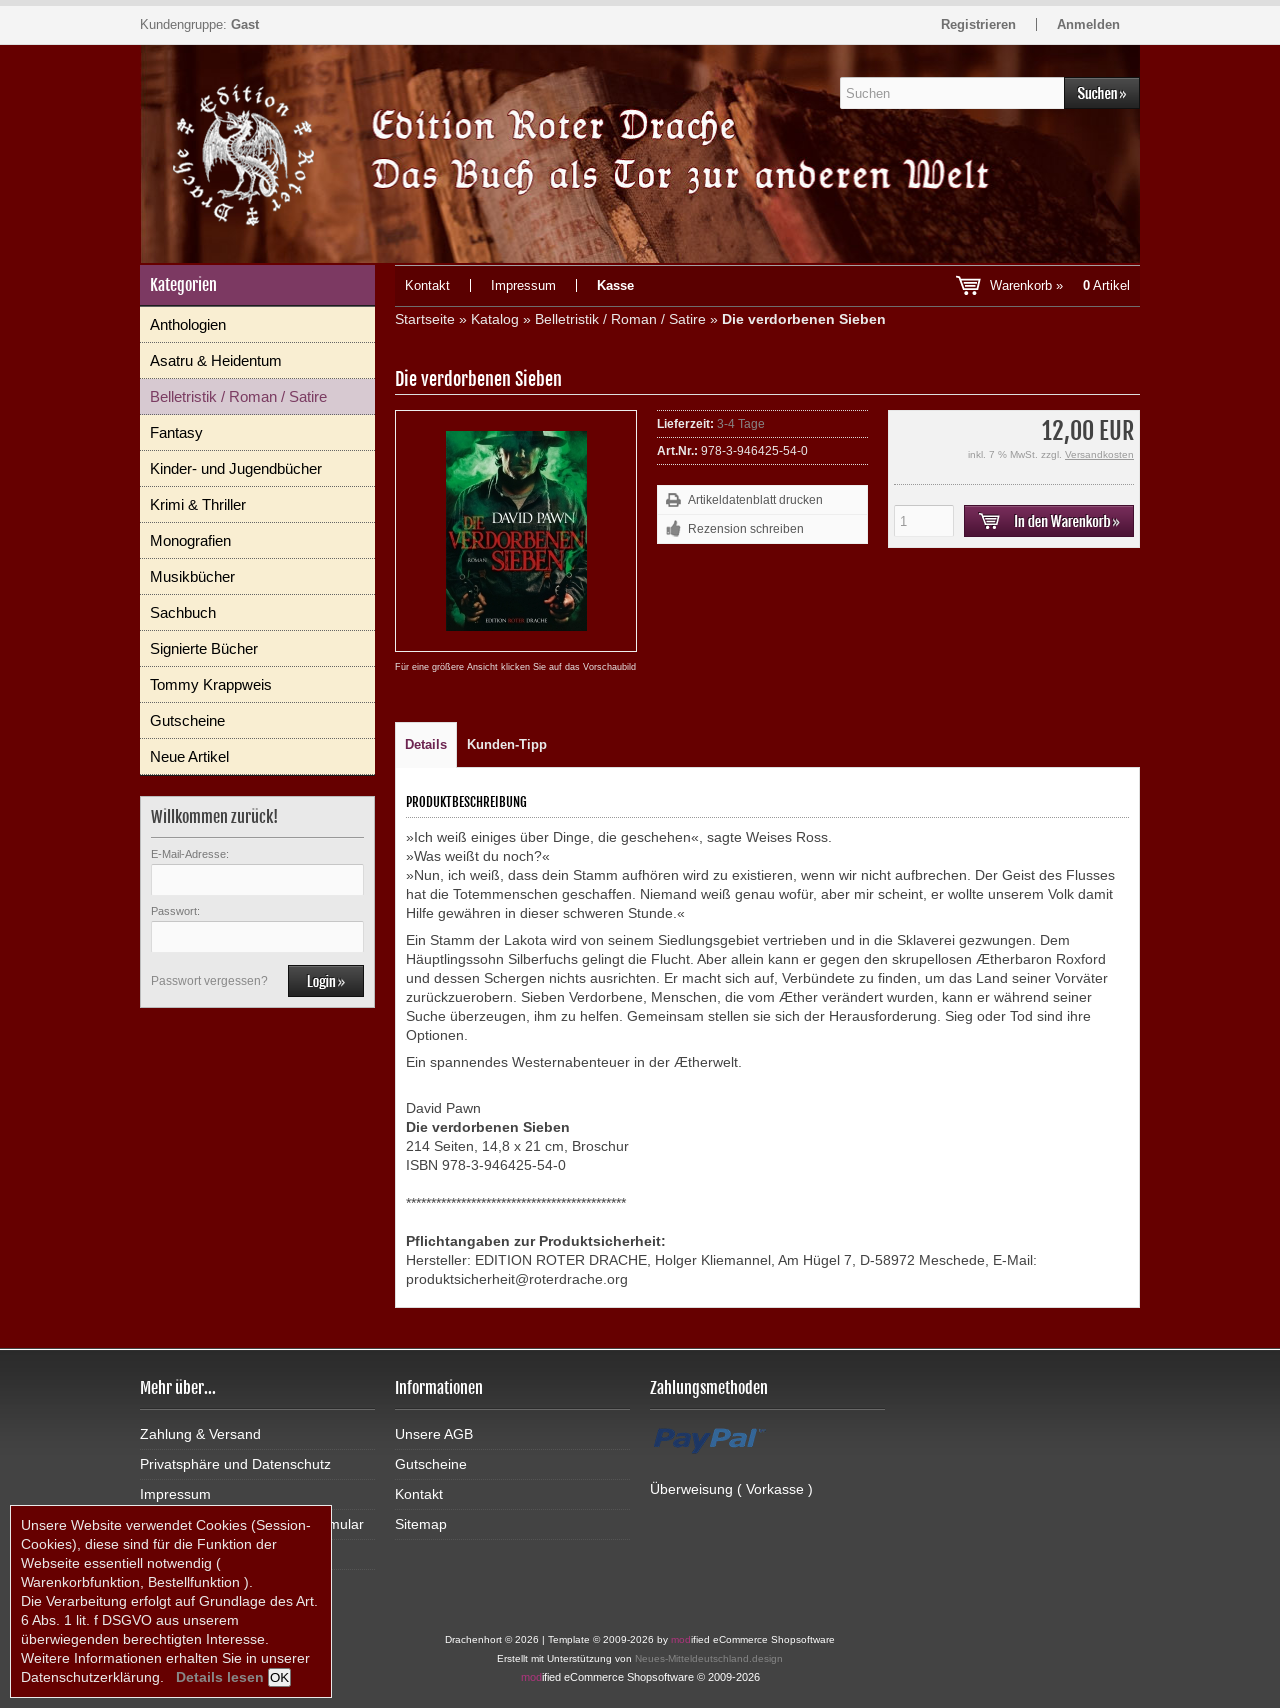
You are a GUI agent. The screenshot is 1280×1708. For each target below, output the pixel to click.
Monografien (190, 540)
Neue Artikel (189, 756)
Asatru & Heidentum (216, 360)
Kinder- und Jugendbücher (236, 468)
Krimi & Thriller (198, 504)
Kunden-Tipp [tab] (507, 744)
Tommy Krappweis (211, 684)
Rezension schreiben (746, 529)
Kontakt (427, 285)
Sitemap (421, 1524)
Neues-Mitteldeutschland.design (709, 1658)
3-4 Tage (741, 424)
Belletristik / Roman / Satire (238, 396)
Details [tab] (426, 744)
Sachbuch (183, 612)
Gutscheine (187, 720)
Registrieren (978, 24)
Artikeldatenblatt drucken (755, 500)
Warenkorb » (1060, 285)
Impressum (523, 285)
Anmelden (1088, 24)
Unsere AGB (434, 1434)
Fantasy (176, 432)
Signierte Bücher (204, 648)
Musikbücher (192, 576)
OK (279, 1677)
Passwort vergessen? (209, 981)
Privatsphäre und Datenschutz (235, 1464)
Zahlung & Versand (200, 1434)
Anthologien (188, 324)
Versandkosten (1099, 454)
